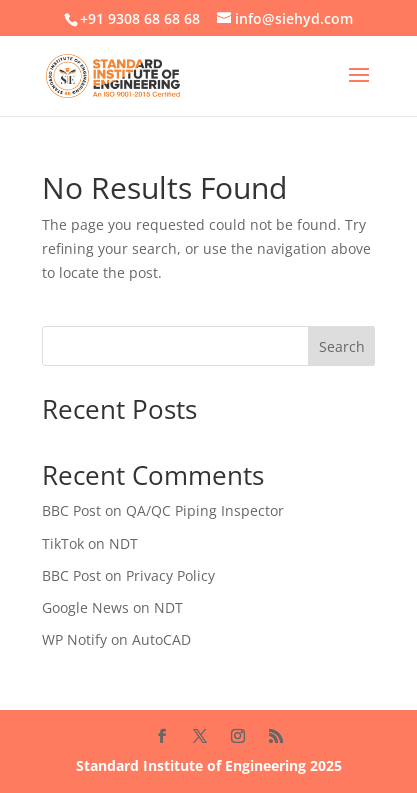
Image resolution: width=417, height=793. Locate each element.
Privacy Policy (170, 575)
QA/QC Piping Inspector (205, 510)
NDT (123, 543)
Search (342, 346)
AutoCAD (161, 639)
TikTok (63, 543)
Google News (85, 607)
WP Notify (74, 639)
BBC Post (71, 510)
